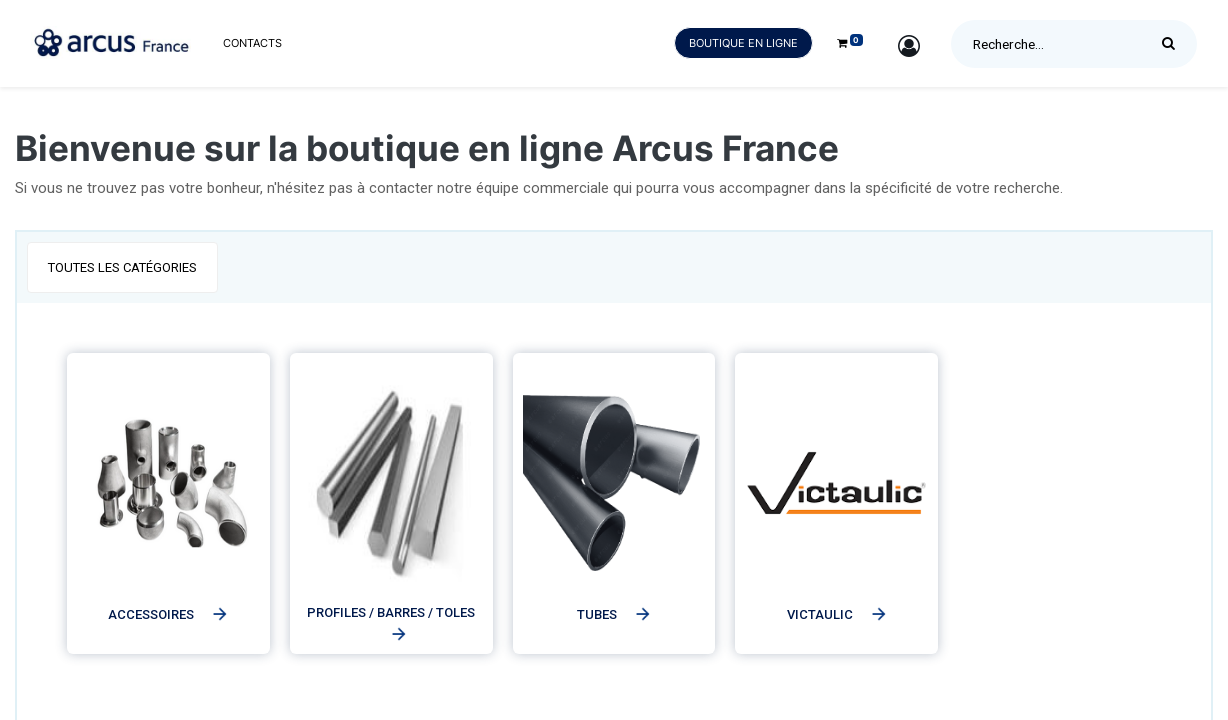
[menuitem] (252, 43)
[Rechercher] (1173, 44)
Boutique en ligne (743, 43)
